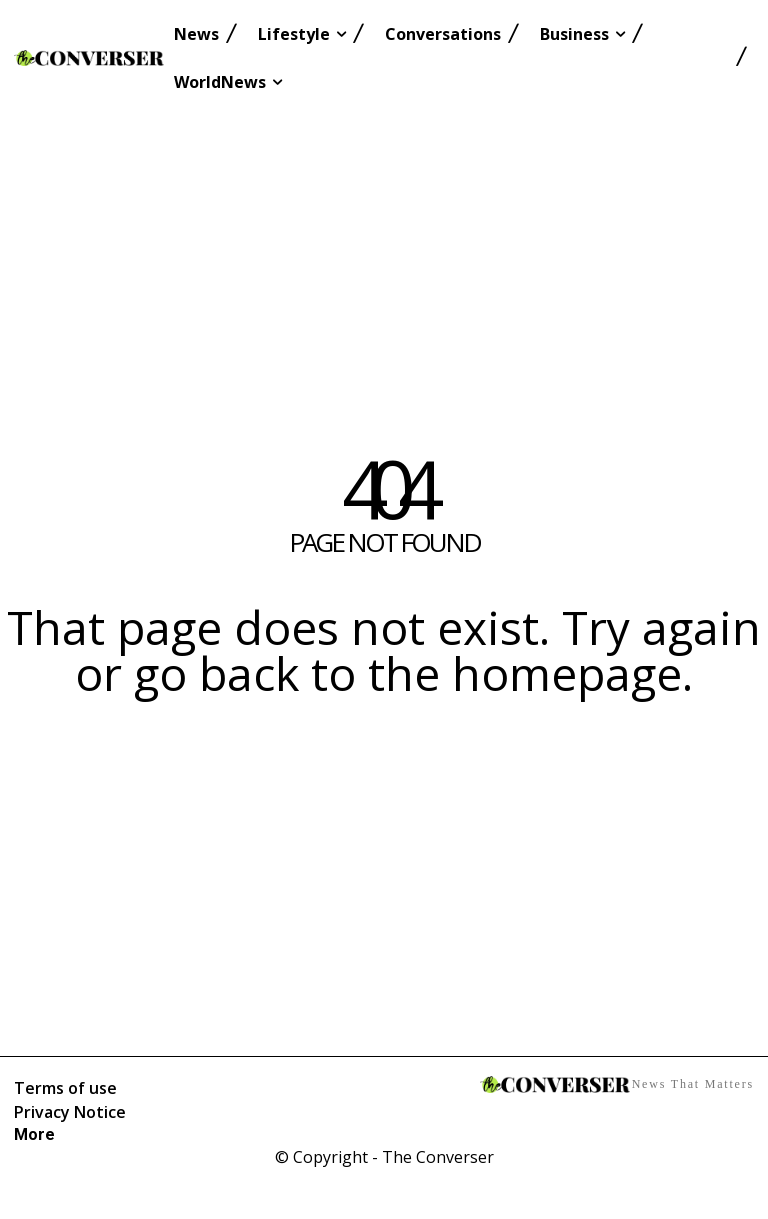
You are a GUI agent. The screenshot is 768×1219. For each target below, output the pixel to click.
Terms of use (65, 1088)
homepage (567, 673)
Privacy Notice (70, 1112)
